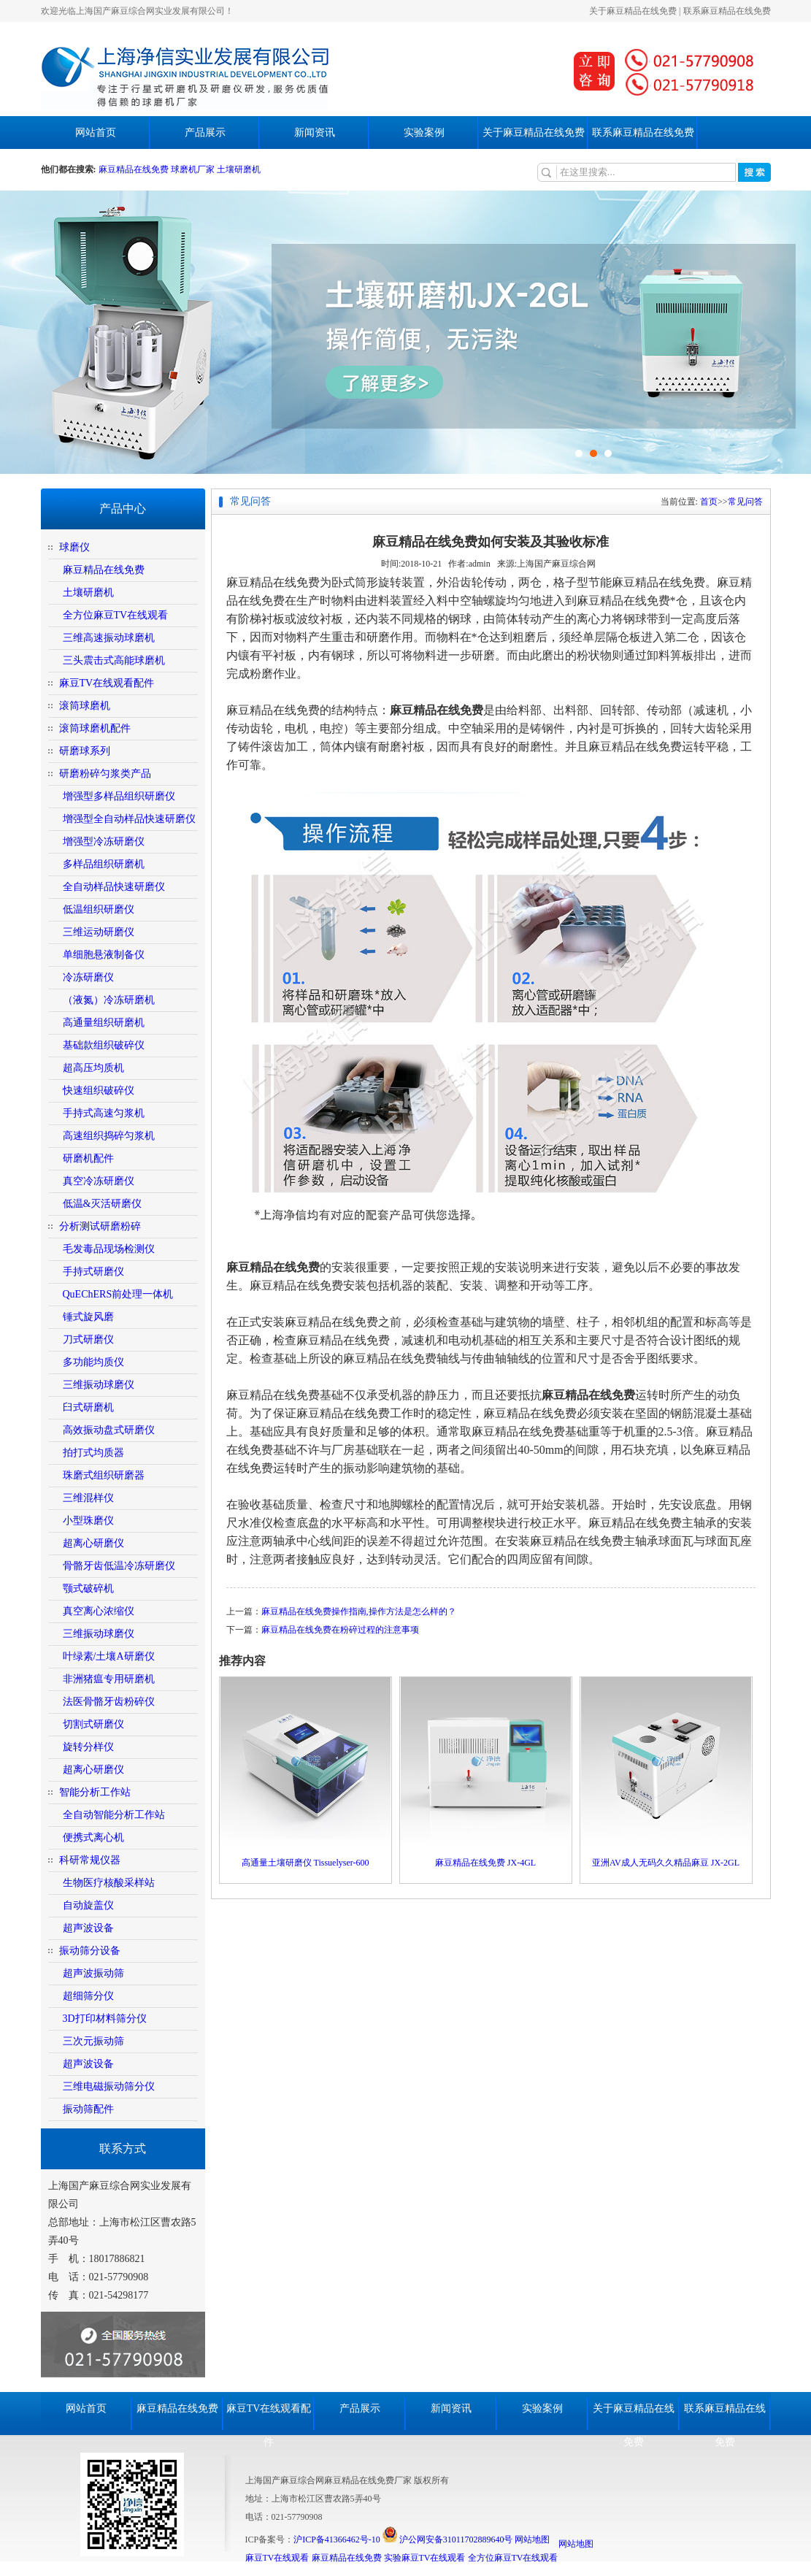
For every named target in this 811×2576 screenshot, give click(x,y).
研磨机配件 (88, 1158)
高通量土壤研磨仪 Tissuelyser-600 (305, 1863)
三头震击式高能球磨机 (114, 660)
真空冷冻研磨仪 (98, 1181)
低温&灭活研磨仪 (102, 1203)
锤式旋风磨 (88, 1316)
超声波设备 (88, 1928)
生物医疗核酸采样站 (109, 1882)
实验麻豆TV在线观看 (425, 2558)
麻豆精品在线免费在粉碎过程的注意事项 (340, 1630)
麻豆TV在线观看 (277, 2558)
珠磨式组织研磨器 (104, 1475)
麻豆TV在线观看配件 (107, 683)
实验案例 (424, 132)
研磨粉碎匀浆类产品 (105, 773)
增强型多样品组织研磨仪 (119, 796)
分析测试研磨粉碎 (100, 1226)
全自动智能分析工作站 (114, 1814)
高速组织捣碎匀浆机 (109, 1135)
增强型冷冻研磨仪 (104, 841)
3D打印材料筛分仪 (105, 2018)
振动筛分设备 (89, 1950)
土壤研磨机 (239, 169)
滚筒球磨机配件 (95, 728)
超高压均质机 (93, 1067)
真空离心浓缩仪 (98, 1611)
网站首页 (95, 132)
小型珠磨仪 (88, 1520)
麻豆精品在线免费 (135, 169)
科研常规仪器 (89, 1860)
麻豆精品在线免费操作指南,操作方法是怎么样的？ (358, 1611)
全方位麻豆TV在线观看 (116, 615)
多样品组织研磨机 (104, 864)
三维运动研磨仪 (98, 932)
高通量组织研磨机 (104, 1022)
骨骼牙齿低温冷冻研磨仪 (119, 1565)
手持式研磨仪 (93, 1271)
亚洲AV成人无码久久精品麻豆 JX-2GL (665, 1863)
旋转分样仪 (88, 1746)
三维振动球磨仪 (98, 1384)
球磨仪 (74, 547)
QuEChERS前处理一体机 (118, 1294)
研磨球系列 (84, 750)
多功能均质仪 (93, 1362)
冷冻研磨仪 (88, 977)
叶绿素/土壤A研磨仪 (109, 1656)
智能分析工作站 (95, 1792)
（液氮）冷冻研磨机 (109, 999)
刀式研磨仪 (88, 1339)
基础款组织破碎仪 (104, 1045)
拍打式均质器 (93, 1452)
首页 (709, 502)
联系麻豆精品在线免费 (727, 11)
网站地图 (532, 2539)
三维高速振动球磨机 (109, 637)
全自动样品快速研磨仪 (114, 886)
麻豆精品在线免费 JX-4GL (485, 1863)
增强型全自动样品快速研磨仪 (129, 818)
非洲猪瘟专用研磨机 (109, 1679)
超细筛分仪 (88, 1995)
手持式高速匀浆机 (104, 1113)
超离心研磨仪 (93, 1543)
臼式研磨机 (88, 1407)
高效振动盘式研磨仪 (109, 1430)
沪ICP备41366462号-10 (336, 2539)
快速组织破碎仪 (98, 1090)
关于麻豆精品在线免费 (633, 11)
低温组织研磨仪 (98, 909)
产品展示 (205, 132)
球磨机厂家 (193, 169)
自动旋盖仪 (88, 1905)
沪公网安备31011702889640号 (448, 2539)
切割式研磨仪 (93, 1724)
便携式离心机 (93, 1837)
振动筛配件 (88, 2109)
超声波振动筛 (93, 1973)
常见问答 (745, 502)
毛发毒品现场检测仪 (109, 1248)
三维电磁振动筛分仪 (109, 2086)
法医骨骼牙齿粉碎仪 (109, 1701)
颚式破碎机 (88, 1588)
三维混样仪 (88, 1497)
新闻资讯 (314, 132)
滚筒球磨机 (84, 705)
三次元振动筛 (93, 2041)
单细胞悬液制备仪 (104, 954)
